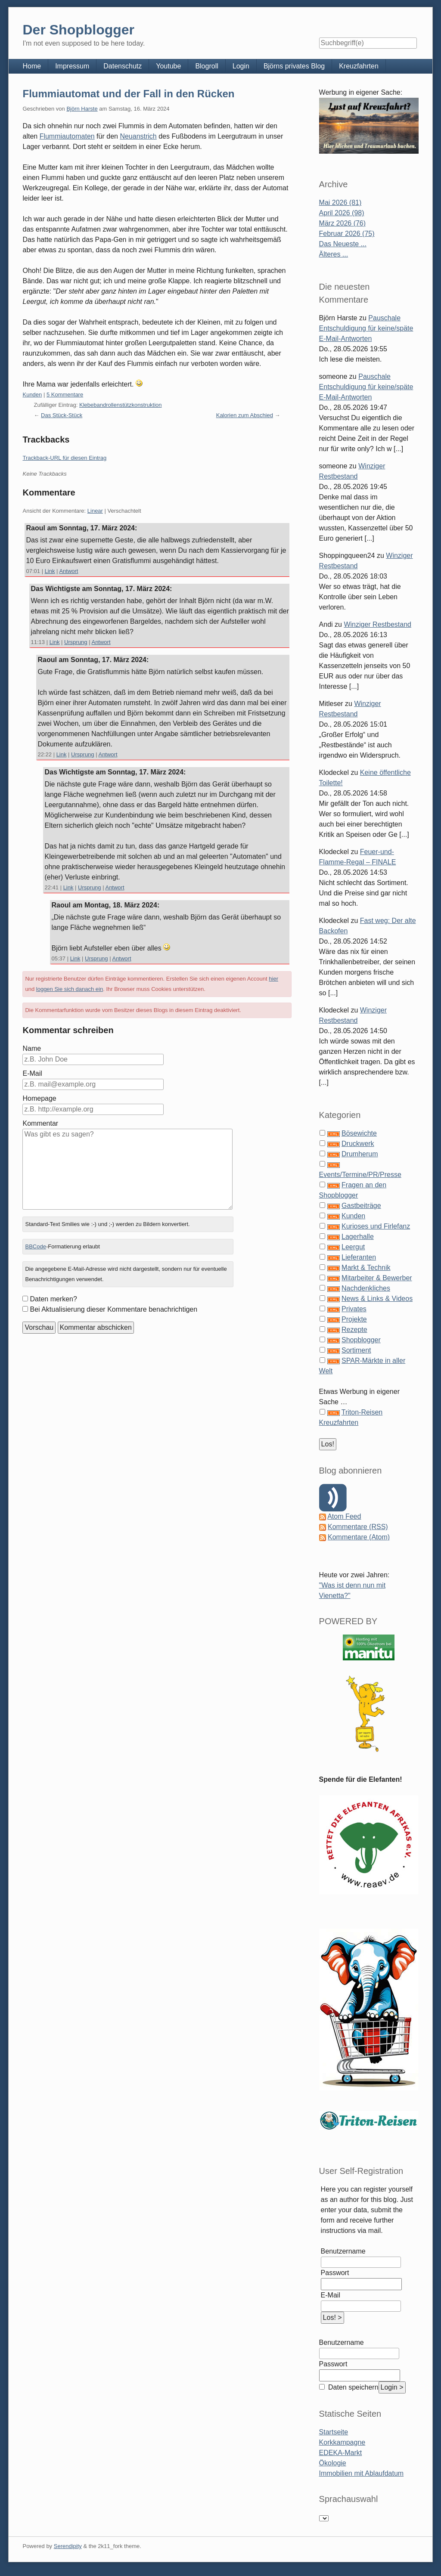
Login (241, 66)
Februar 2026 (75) (347, 233)
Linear (95, 511)
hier (273, 978)
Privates (354, 1309)
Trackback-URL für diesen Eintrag (64, 458)
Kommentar (40, 1123)
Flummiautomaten (67, 136)
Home (31, 66)
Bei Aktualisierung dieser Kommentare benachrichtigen (113, 1309)
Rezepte (354, 1329)
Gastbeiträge (361, 1205)
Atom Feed (344, 1516)
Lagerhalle (358, 1236)
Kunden (32, 394)
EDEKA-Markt (340, 2452)
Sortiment (356, 1350)
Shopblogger (361, 1340)
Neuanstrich (138, 136)
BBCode (35, 1246)
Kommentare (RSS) (358, 1526)
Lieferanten (359, 1257)
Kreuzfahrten (359, 66)
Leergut (353, 1247)
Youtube (168, 66)
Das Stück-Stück (61, 415)
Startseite (333, 2432)
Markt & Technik (366, 1267)
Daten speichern (352, 2387)
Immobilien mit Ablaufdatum (361, 2473)
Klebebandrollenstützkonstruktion (120, 405)
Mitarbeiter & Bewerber (377, 1278)
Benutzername (343, 2251)
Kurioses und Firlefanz (376, 1226)
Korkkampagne (342, 2442)
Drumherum (360, 1154)
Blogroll (206, 66)
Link (50, 571)
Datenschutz (122, 66)
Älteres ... (333, 254)
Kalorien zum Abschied (244, 415)
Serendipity (68, 2546)
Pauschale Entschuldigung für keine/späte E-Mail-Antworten (366, 328)
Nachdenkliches (366, 1288)
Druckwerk (358, 1143)
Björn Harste (81, 108)
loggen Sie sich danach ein (69, 989)
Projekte (354, 1319)
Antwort (68, 571)
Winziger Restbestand (377, 624)
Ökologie (332, 2463)
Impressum (72, 66)
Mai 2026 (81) (340, 202)
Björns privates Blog (294, 66)
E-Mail (32, 1073)
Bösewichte (359, 1133)
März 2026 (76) (342, 223)
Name (31, 1048)
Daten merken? (53, 1299)
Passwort (335, 2272)
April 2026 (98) (341, 213)
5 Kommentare (65, 394)
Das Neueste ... (342, 244)
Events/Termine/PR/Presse (360, 1174)
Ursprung (75, 642)
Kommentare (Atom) (359, 1537)
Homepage (39, 1098)
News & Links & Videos (377, 1298)
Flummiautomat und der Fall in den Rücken (128, 93)
